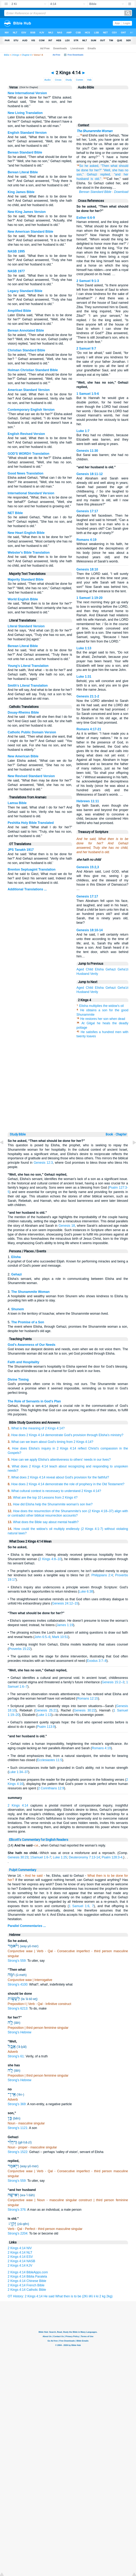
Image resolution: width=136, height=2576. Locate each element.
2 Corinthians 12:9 (51, 1788)
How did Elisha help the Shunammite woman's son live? (53, 1504)
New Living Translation (25, 113)
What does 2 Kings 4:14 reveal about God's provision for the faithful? (60, 1477)
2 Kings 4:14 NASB (21, 2261)
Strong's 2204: (18, 2233)
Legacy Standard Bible (25, 291)
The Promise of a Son (27, 1322)
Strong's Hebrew (19, 2032)
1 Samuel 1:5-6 (87, 394)
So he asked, (89, 166)
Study (68, 79)
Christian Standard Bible (26, 350)
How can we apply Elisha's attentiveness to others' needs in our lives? (61, 1459)
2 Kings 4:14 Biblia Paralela (27, 2276)
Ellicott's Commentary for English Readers (38, 1840)
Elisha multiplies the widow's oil (101, 1006)
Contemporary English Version (31, 409)
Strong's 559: (17, 1960)
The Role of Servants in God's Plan (34, 1401)
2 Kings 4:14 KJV (20, 2265)
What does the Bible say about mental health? (45, 1522)
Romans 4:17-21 (88, 729)
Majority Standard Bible (26, 579)
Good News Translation (25, 473)
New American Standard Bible (30, 231)
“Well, (107, 170)
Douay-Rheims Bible (23, 712)
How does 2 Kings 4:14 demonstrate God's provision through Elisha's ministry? (67, 1435)
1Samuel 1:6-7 (40, 1857)
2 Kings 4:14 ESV (20, 2257)
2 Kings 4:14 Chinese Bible (27, 2281)
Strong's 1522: (18, 2152)
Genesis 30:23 (18, 1857)
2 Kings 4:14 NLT (20, 2252)
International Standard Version (31, 493)
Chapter (121, 1134)
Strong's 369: (17, 2104)
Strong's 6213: (18, 2008)
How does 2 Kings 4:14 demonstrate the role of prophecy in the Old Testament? (67, 1484)
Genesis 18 (66, 1225)
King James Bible (21, 192)
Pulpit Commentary (22, 1870)
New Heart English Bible (26, 533)
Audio (47, 79)
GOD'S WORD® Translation (28, 453)
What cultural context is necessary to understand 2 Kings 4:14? (56, 1491)
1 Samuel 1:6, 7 (81, 1906)
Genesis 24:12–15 (65, 1603)
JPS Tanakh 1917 (21, 850)
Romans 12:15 (87, 1698)
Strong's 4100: (18, 1984)
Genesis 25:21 (46, 1710)
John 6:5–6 (42, 1637)
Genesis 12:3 (43, 1162)
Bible (6, 55)
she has (118, 170)
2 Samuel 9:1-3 (87, 281)
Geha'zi (123, 969)
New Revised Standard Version (31, 776)
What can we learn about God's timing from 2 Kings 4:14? (52, 1442)
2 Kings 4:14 (18, 1805)
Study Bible (18, 1134)
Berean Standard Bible (25, 152)
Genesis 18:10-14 (89, 930)
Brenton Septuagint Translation (31, 869)
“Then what (109, 166)
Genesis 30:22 (84, 1710)
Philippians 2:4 (102, 1575)
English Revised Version (26, 434)
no (126, 170)
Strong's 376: (17, 2209)
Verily (94, 974)
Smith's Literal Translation (28, 685)
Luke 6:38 (86, 1591)
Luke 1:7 (82, 431)
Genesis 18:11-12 (89, 474)
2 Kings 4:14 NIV (20, 2248)
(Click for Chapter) (28, 87)
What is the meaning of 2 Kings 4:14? (38, 1428)
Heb (89, 79)
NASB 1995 (16, 251)
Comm (79, 79)
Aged (80, 969)
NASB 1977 (16, 271)
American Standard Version (29, 390)
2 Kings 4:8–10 (50, 1559)
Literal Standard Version (26, 626)
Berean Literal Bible (23, 172)
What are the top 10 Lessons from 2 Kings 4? (45, 1497)
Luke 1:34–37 (18, 1772)
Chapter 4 (26, 55)
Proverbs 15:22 (19, 1649)
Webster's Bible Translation (29, 552)
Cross (58, 79)
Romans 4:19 (86, 540)
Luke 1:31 (83, 676)
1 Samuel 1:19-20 (89, 598)
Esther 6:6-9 (85, 217)
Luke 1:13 (83, 648)
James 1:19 (65, 1625)
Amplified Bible (19, 311)
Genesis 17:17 (87, 511)
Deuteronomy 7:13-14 (84, 1857)
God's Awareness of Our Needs (31, 1345)
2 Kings (15, 55)
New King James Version (27, 212)
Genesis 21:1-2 (87, 696)
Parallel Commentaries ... (27, 1926)
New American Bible (23, 756)
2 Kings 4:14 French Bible (26, 2285)
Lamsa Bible (17, 803)
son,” (80, 174)
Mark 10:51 (60, 1637)
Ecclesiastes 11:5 (49, 1760)
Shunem (17, 1309)
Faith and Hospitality (23, 1362)
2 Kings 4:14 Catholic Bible (27, 2289)
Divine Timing (18, 1379)
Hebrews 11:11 (87, 801)
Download (121, 192)
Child (89, 969)
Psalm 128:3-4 (112, 1857)
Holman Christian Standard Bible (33, 370)
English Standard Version (27, 132)
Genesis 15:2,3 (87, 867)
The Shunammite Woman (94, 131)
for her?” (95, 170)
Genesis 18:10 (87, 569)
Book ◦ (110, 1134)
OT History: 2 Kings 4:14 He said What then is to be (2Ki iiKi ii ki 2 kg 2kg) (60, 2296)
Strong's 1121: (18, 2128)
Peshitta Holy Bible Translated (31, 823)
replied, (105, 174)
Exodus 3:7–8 (97, 1661)
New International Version (27, 93)
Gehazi (92, 174)
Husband (82, 974)
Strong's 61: (17, 2056)
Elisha (99, 969)
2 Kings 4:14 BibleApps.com (28, 2272)
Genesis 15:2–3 (113, 1682)
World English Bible (23, 599)
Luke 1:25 (60, 1857)
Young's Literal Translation (28, 666)
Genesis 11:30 (87, 451)
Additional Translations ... (27, 889)
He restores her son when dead (102, 1019)
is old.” (96, 179)
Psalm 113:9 (46, 1727)
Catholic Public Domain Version (32, 732)
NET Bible (15, 513)
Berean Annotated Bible (26, 330)
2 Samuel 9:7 (86, 348)
